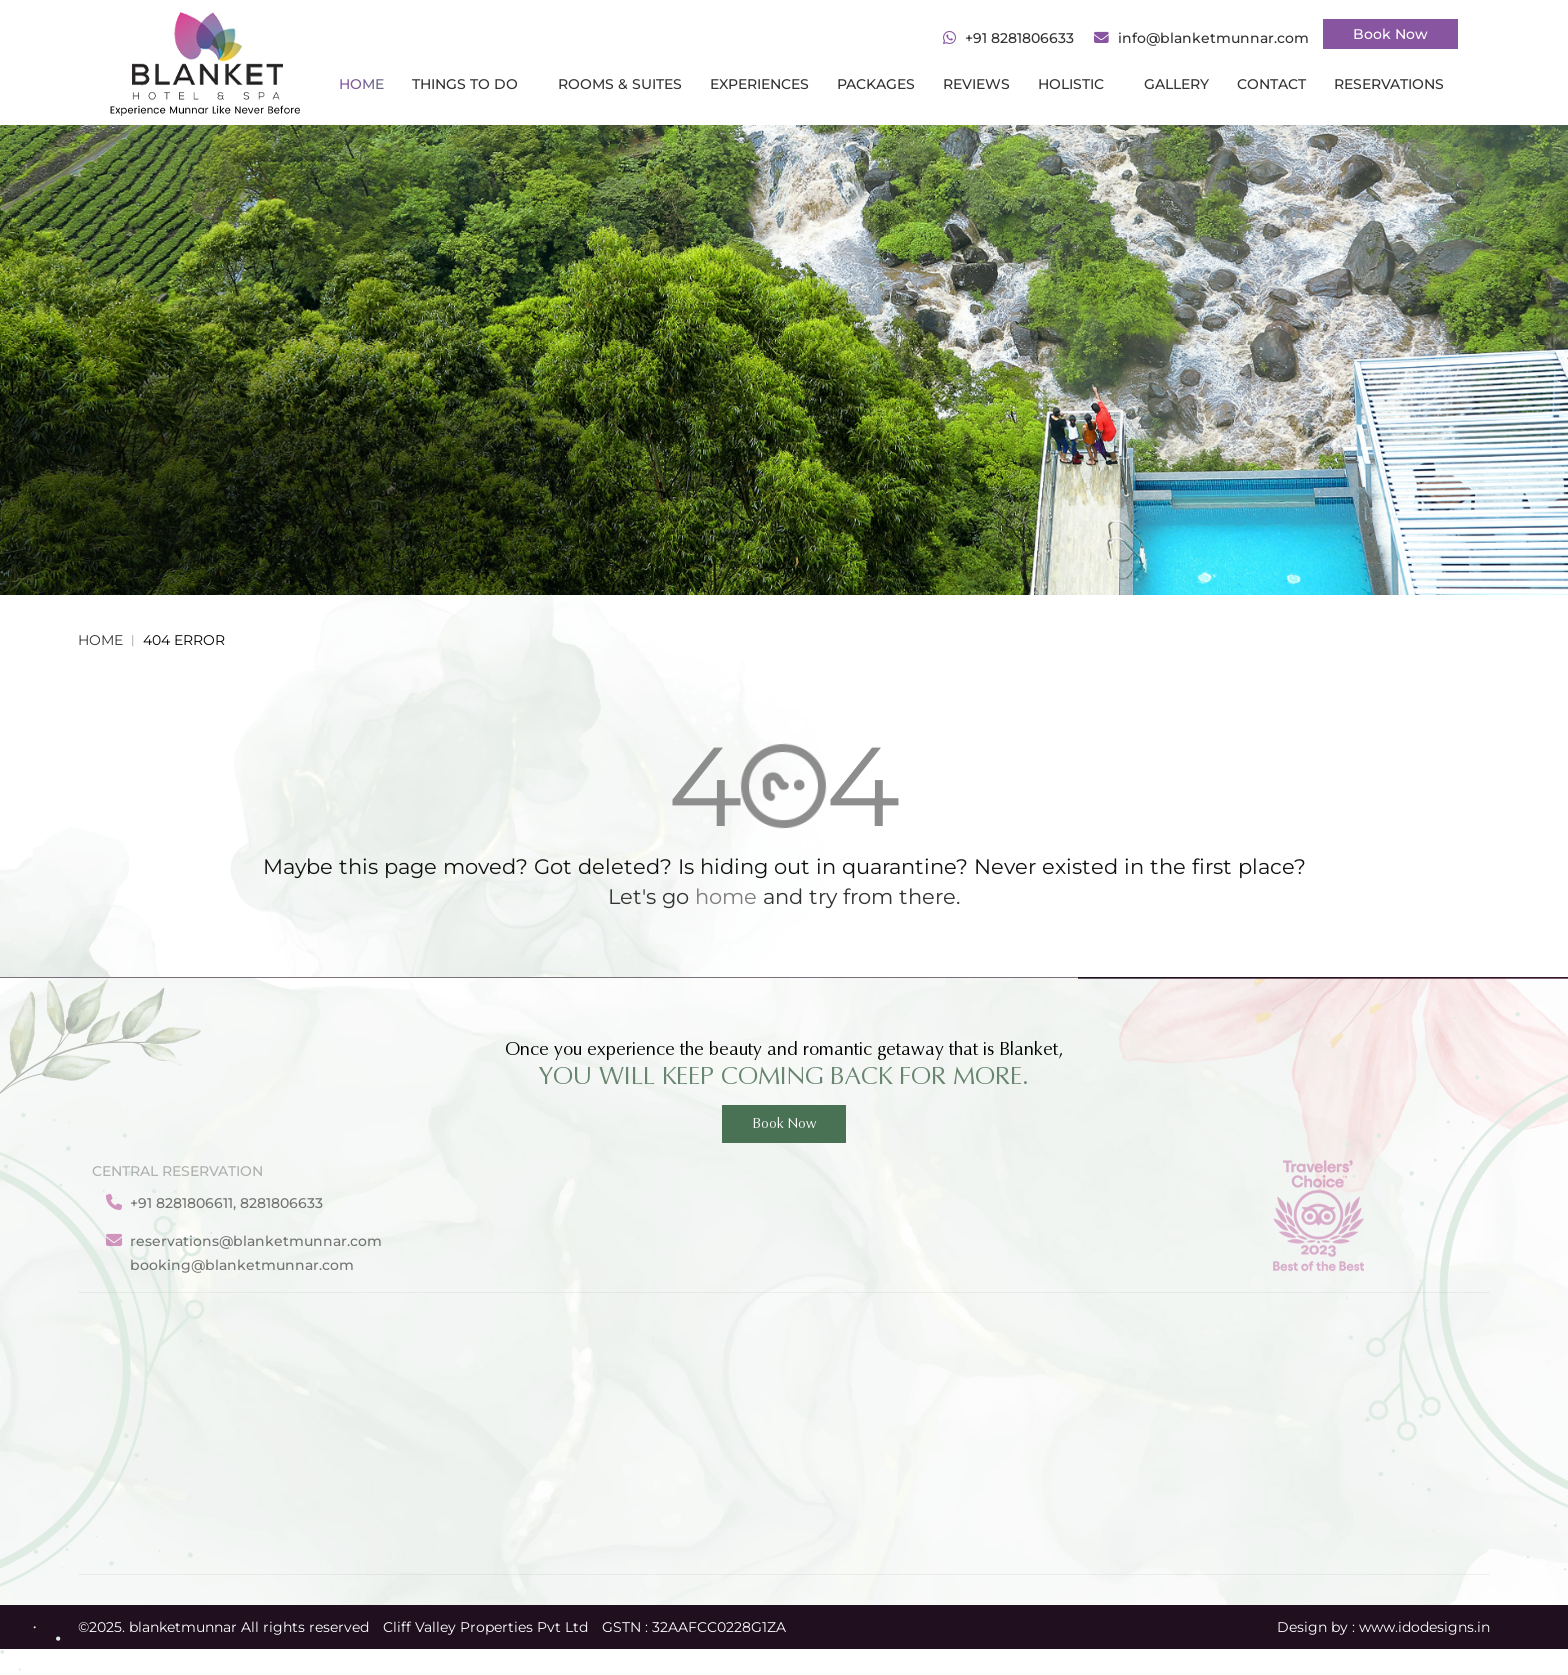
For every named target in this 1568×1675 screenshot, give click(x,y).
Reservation (637, 1367)
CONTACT (1271, 84)
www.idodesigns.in (1424, 1627)
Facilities (449, 1398)
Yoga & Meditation (660, 1494)
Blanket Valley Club (1078, 1430)
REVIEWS (976, 84)
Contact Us (793, 1462)
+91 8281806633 (1019, 38)
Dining (443, 1462)
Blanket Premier (1068, 1398)
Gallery (779, 1367)
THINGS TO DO (471, 84)
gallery (1176, 84)
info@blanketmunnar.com (1213, 38)
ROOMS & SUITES (620, 84)
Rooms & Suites (474, 1526)
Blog (771, 1430)
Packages (628, 1430)
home (726, 896)
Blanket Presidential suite (1101, 1494)
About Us (787, 1398)
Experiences (759, 84)
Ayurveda (628, 1526)
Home (361, 84)
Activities (451, 1430)
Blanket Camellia (1069, 1367)
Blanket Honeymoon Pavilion (1114, 1462)
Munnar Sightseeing (492, 1494)
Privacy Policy (803, 1494)
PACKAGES (876, 84)
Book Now (1390, 34)
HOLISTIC (1077, 84)
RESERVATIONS (1389, 84)
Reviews (624, 1462)
